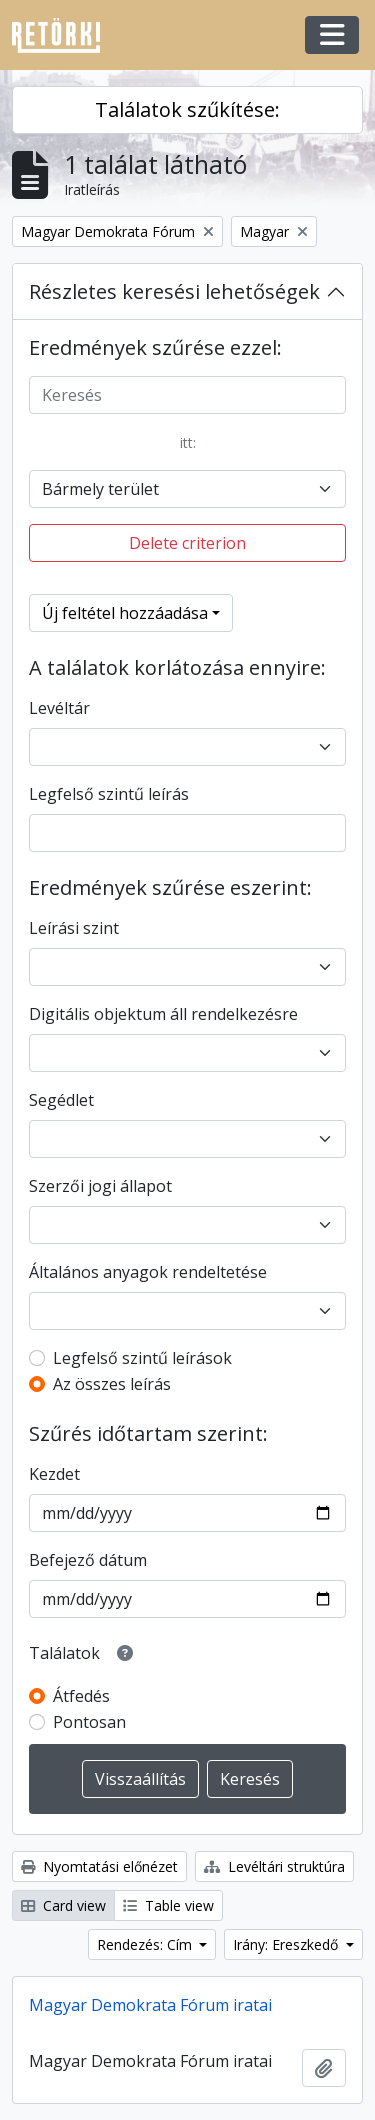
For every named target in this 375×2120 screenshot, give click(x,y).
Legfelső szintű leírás (109, 794)
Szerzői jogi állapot (100, 1186)
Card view (63, 1905)
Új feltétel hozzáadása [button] (125, 613)
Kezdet (54, 1474)
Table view (168, 1905)
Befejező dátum (88, 1560)
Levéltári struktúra (274, 1866)
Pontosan (89, 1722)
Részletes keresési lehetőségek (174, 291)
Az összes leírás (112, 1384)
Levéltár (59, 708)
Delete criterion (187, 543)
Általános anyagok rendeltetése (148, 1272)
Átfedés (81, 1696)
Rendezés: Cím (146, 1944)
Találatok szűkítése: (187, 109)
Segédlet (61, 1100)
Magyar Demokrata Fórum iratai (150, 2005)
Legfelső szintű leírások (142, 1358)
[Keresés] (187, 395)
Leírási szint (74, 928)
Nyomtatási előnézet (99, 1866)
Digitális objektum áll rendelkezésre (163, 1014)
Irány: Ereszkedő (287, 1944)
